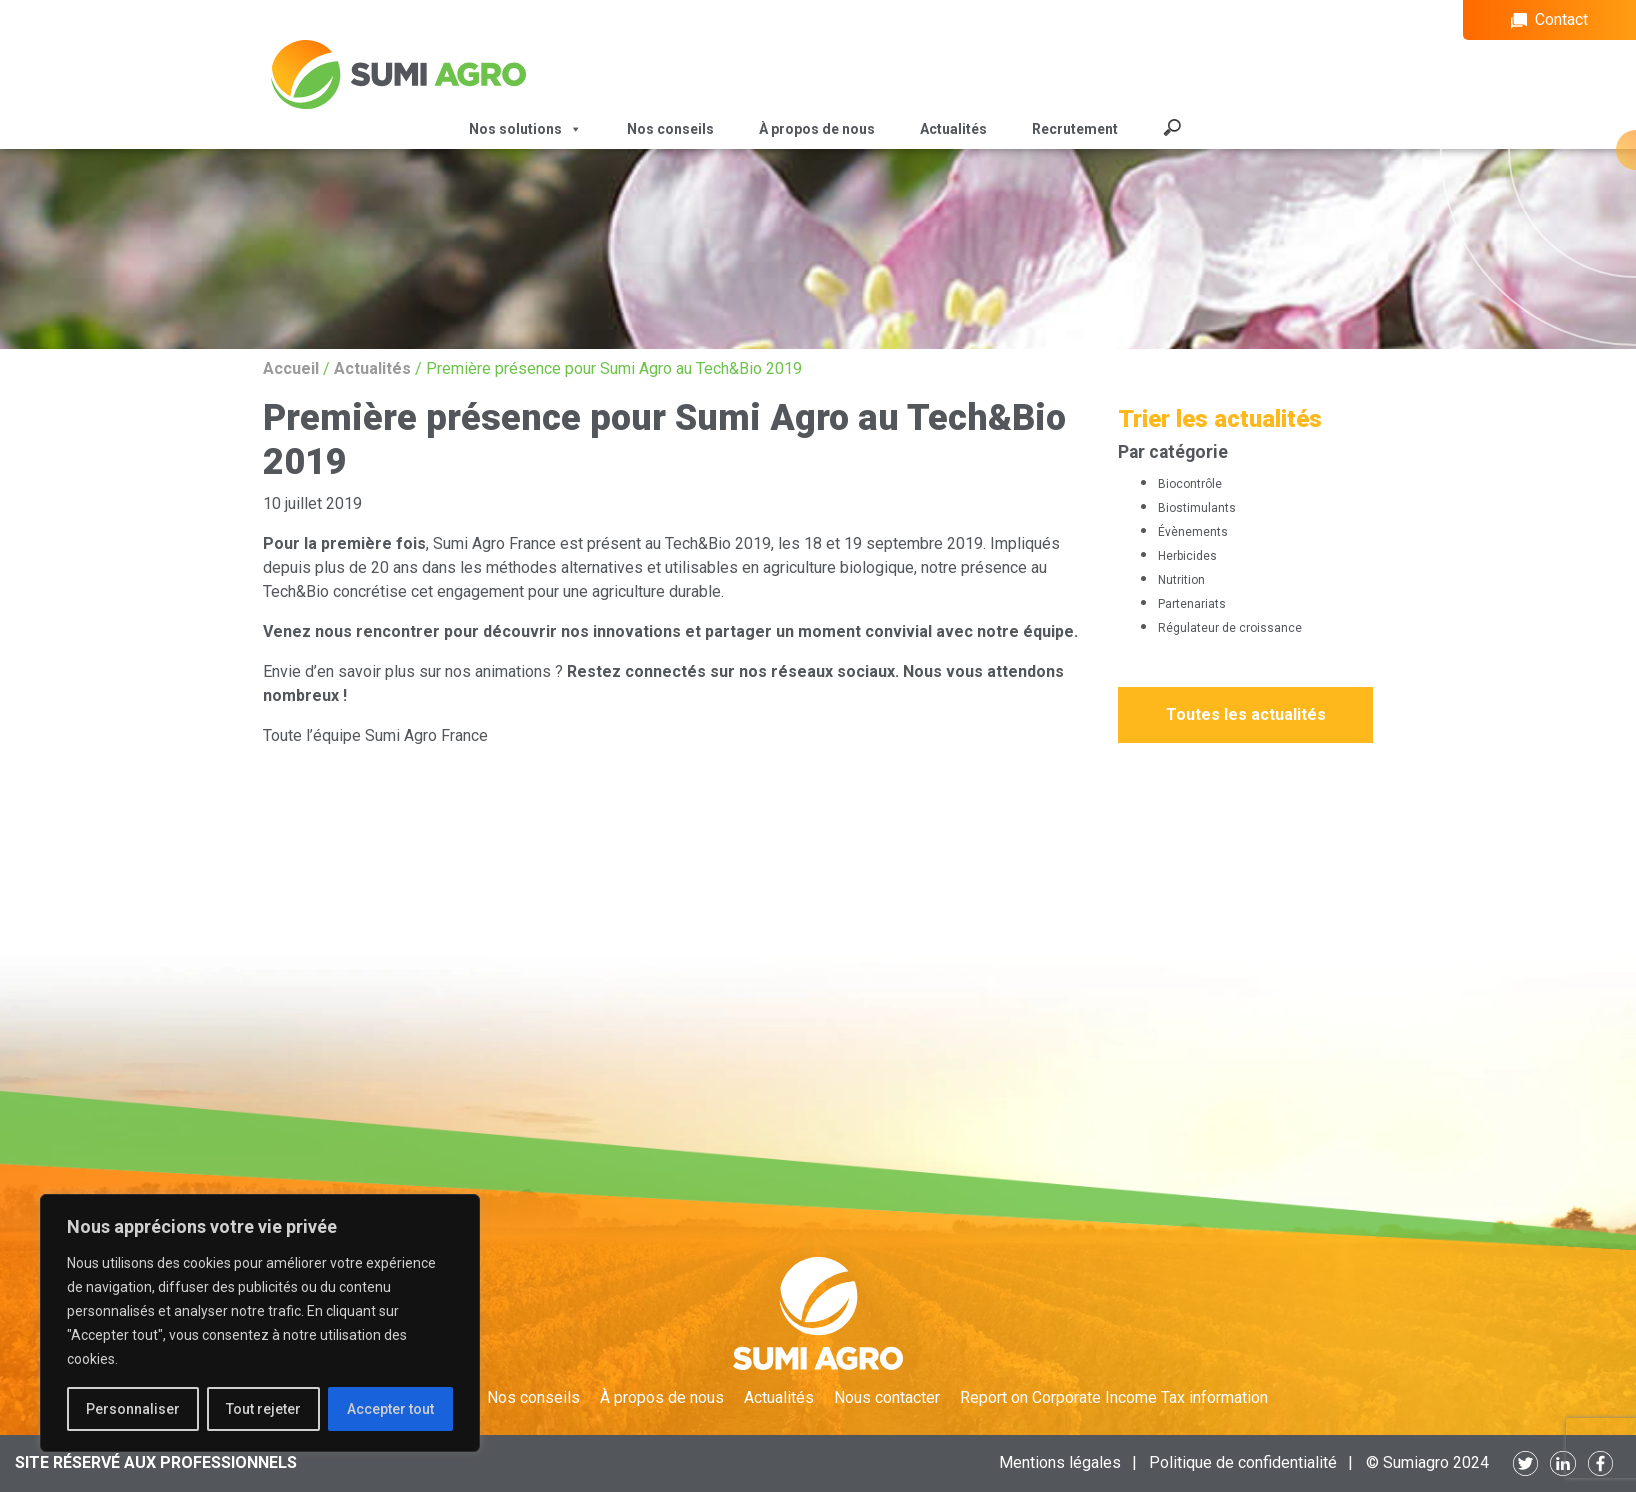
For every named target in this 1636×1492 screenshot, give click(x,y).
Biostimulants (1197, 508)
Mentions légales (1060, 1462)
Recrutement (1075, 129)
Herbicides (1187, 556)
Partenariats (1192, 604)
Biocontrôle (1190, 484)
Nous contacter (887, 1397)
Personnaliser (133, 1409)
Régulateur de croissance (1230, 628)
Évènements (1193, 532)
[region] (260, 1323)
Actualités (953, 129)
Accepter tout (390, 1409)
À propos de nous (817, 129)
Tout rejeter (263, 1409)
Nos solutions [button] (525, 129)
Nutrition (1181, 580)
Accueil (291, 368)
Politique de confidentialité (1243, 1462)
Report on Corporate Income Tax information (1114, 1397)
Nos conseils (670, 129)
